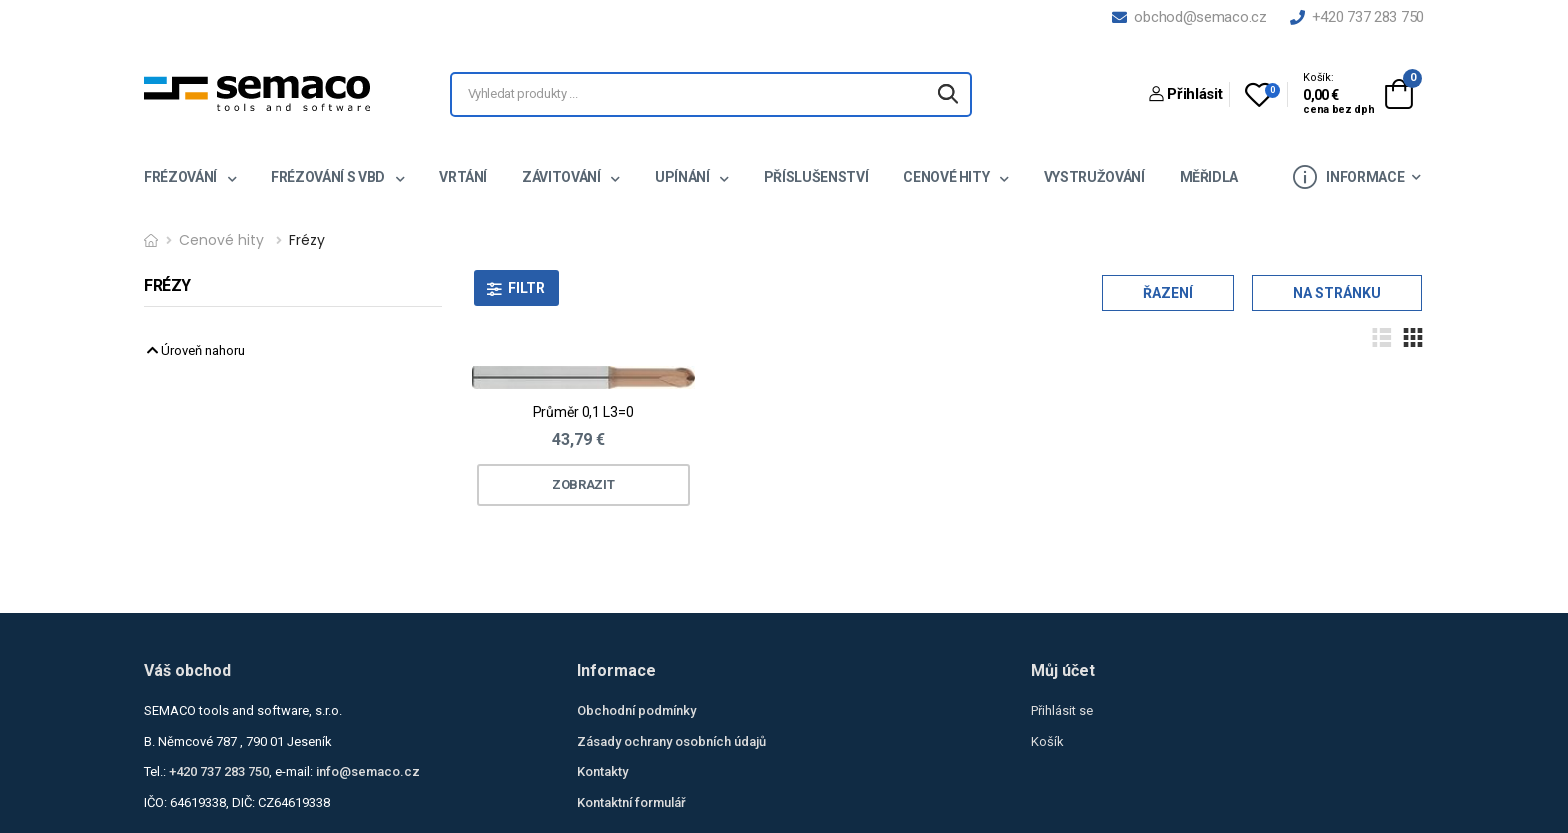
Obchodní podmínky (636, 710)
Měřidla (1209, 177)
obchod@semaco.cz (1189, 17)
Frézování (182, 177)
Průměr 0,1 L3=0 (583, 412)
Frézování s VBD (329, 177)
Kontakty (602, 771)
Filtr (526, 288)
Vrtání (463, 177)
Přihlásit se (1062, 710)
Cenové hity (947, 177)
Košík (1047, 741)
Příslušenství (816, 177)
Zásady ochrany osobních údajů (671, 741)
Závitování (562, 177)
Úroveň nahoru (196, 350)
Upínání (683, 177)
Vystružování (1094, 177)
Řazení (1168, 293)
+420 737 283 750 (1357, 17)
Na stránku (1337, 293)
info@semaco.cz (368, 771)
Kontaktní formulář (631, 802)
